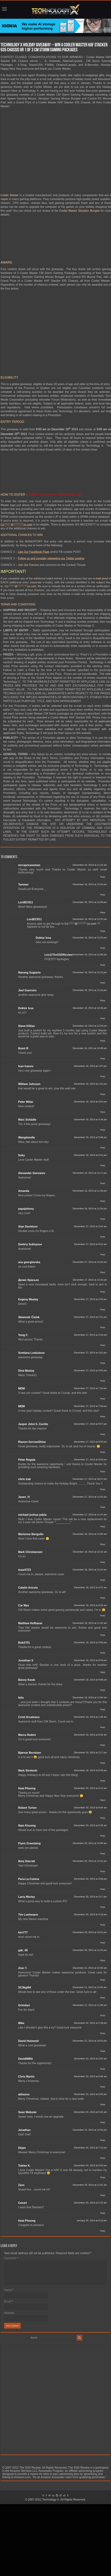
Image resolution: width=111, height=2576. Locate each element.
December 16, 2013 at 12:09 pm (90, 902)
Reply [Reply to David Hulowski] (102, 2051)
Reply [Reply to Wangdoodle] (102, 1148)
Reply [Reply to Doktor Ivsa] (102, 948)
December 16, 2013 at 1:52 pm (90, 1084)
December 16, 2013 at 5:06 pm (90, 1137)
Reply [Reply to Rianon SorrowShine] (102, 1452)
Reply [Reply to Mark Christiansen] (102, 1562)
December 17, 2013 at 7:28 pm (90, 1406)
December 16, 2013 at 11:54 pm (90, 1208)
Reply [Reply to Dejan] (102, 2158)
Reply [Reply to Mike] (102, 2033)
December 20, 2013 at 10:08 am (90, 1843)
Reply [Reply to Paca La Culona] (102, 1889)
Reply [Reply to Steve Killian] (102, 1041)
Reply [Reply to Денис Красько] (102, 1292)
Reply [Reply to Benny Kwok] (102, 1690)
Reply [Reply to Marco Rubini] (102, 1745)
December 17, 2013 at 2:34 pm (90, 1335)
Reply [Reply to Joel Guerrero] (102, 1000)
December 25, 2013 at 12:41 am (90, 2185)
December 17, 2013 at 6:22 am (90, 1244)
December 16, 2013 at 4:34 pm (90, 1119)
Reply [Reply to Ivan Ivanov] (102, 1076)
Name (8, 2289)
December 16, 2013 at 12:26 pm (90, 1008)
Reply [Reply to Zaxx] (102, 2195)
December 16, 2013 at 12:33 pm (90, 937)
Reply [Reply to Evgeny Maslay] (102, 1309)
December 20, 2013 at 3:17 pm (90, 1896)
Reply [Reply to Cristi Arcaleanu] (102, 1727)
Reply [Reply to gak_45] (102, 1960)
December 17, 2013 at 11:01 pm (90, 1496)
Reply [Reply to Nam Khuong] (102, 1836)
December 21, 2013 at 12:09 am (90, 1968)
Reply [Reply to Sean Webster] (102, 2122)
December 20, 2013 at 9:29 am (90, 1825)
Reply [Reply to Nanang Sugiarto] (102, 983)
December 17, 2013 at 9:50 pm (90, 1459)
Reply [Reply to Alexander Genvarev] (102, 1183)
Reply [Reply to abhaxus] (102, 2104)
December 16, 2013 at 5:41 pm (90, 1155)
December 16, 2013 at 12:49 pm (90, 1048)
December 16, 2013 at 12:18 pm (90, 990)
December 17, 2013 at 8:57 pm (90, 1424)
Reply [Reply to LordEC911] (102, 912)
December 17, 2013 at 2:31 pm (90, 1317)
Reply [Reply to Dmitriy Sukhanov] (102, 1254)
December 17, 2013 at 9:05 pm (90, 1441)
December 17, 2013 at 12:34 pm (90, 1279)
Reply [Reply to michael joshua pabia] (102, 1526)
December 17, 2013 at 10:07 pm (90, 1479)
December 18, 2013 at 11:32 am (90, 1623)
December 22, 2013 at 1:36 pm (90, 2023)
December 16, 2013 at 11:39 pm (90, 1190)
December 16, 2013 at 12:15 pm (90, 919)
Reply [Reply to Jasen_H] (102, 1507)
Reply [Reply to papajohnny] (102, 1219)
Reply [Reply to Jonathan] (102, 2140)
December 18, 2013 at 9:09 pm (90, 1679)
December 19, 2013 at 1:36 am (90, 1717)
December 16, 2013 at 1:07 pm (90, 1066)
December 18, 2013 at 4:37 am (90, 1587)
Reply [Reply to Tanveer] (102, 895)
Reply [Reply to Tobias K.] (102, 2177)
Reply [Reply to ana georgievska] (102, 1272)
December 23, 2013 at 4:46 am (90, 2076)
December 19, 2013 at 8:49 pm (90, 1770)
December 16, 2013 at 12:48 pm (90, 954)
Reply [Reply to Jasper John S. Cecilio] (102, 1434)
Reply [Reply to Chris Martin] (102, 2087)
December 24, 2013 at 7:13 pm (90, 2147)
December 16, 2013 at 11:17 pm (90, 1173)
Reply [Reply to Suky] (102, 1165)
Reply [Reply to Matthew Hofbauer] (102, 1635)
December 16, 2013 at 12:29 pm (90, 1025)
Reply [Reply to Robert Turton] (102, 1818)
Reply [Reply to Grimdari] (102, 2015)
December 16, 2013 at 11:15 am (90, 865)
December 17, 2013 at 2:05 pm (90, 1299)
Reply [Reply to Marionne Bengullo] (102, 1544)
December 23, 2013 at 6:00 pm (90, 2094)
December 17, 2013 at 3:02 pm (90, 1352)
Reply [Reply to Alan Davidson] (102, 1237)
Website (9, 2312)
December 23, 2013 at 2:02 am (90, 2058)
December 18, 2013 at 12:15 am (90, 1551)
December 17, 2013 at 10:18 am (90, 1262)
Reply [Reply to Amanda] (102, 1201)
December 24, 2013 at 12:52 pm (90, 2129)
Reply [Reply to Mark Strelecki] (102, 1781)
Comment (11, 2258)
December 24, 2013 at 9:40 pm (90, 2165)
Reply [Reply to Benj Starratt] (102, 1871)
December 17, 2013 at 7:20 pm (90, 1388)
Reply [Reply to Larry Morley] (102, 1907)
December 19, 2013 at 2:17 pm (90, 1752)
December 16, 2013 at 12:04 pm (90, 884)
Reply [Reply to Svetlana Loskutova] (102, 1363)
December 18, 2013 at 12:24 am (90, 1569)
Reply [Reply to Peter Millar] (102, 1112)
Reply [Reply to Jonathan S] (102, 1672)
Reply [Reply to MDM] (102, 1399)
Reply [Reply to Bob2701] (102, 1653)
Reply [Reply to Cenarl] (102, 2213)
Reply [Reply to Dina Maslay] (102, 1381)
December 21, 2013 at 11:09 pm (90, 2005)
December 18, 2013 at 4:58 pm (90, 1642)
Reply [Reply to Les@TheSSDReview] (102, 965)
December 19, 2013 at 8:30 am (90, 1734)
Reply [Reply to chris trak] (102, 1489)
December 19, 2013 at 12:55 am (90, 1697)
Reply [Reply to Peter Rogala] (102, 1471)
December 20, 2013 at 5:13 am (90, 1788)
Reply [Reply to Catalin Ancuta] (102, 1598)
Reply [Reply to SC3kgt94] (102, 1998)
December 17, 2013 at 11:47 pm (90, 1514)
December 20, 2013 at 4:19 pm (90, 1914)
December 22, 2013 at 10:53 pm (90, 2040)
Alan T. (22, 1968)
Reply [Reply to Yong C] (102, 1345)
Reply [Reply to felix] (102, 1709)
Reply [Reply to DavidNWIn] (102, 2069)
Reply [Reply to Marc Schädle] (102, 1130)
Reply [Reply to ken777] (102, 1943)
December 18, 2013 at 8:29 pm (90, 1660)
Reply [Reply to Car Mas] (102, 1615)
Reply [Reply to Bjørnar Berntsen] (102, 1763)
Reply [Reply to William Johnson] (102, 1094)
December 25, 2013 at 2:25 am (90, 2202)
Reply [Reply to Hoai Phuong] (102, 1800)
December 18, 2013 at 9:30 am (90, 1605)
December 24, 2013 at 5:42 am (90, 2112)
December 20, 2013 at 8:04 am (90, 1807)
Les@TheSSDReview (58, 954)
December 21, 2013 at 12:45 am (90, 1987)
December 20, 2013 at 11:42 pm (90, 1950)
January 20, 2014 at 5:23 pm (92, 2220)
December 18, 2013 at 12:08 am (90, 1534)
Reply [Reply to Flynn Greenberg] (102, 1853)
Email (8, 2301)
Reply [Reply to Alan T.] (102, 1980)
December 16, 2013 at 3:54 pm (90, 1101)
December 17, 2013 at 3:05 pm (90, 1370)
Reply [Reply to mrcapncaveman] (102, 877)
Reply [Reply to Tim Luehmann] (102, 1925)
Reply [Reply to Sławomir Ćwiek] (102, 1327)
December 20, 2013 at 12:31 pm (90, 1861)
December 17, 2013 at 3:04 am (90, 1226)
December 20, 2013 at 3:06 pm (90, 1878)
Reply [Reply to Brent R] (102, 1058)
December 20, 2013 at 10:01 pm (90, 1932)
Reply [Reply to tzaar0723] (102, 1580)
